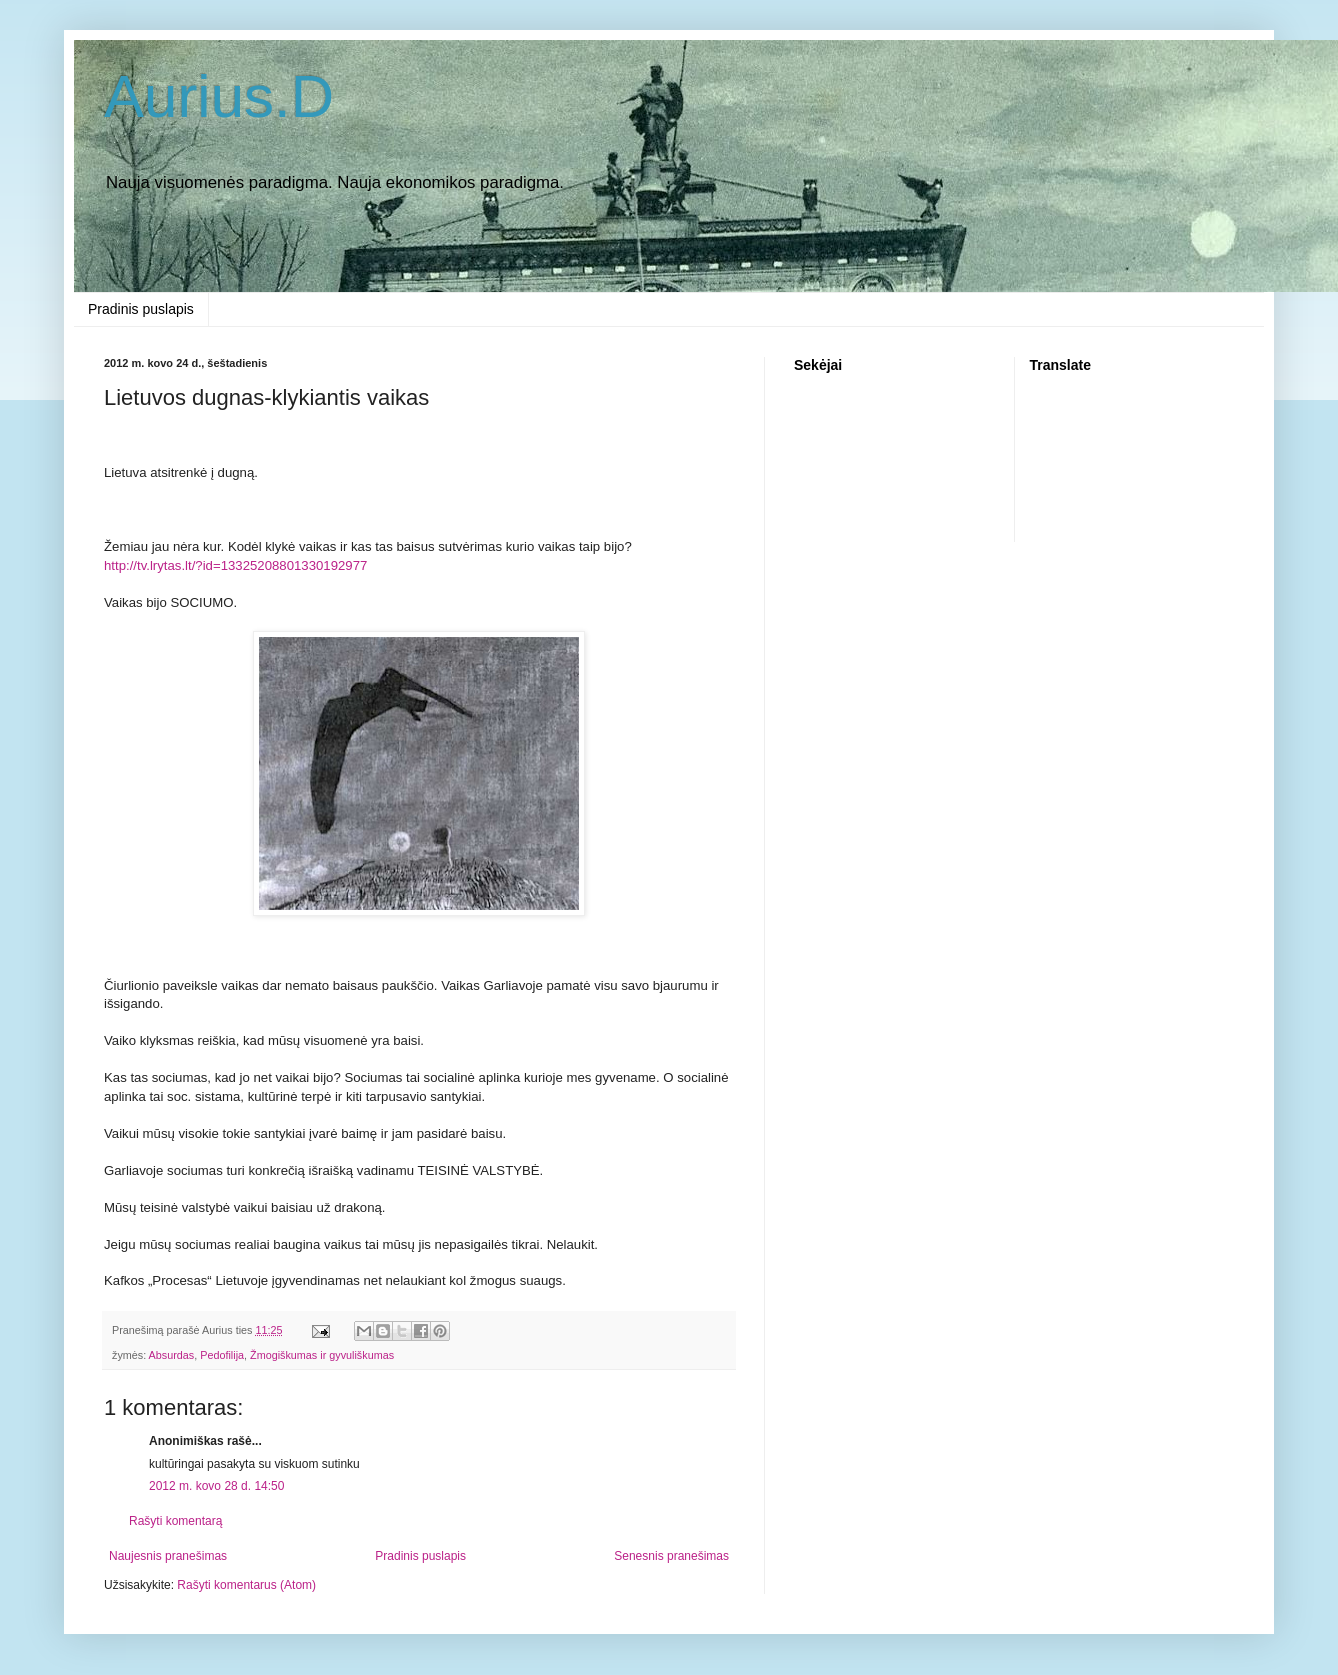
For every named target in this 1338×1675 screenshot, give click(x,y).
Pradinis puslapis (141, 309)
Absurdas (172, 1355)
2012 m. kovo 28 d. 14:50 (216, 1486)
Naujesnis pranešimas (168, 1556)
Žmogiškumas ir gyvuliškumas (322, 1355)
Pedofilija (222, 1355)
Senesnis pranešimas (671, 1556)
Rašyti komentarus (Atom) (246, 1585)
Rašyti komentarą (175, 1521)
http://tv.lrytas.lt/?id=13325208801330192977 (235, 565)
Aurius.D (219, 96)
